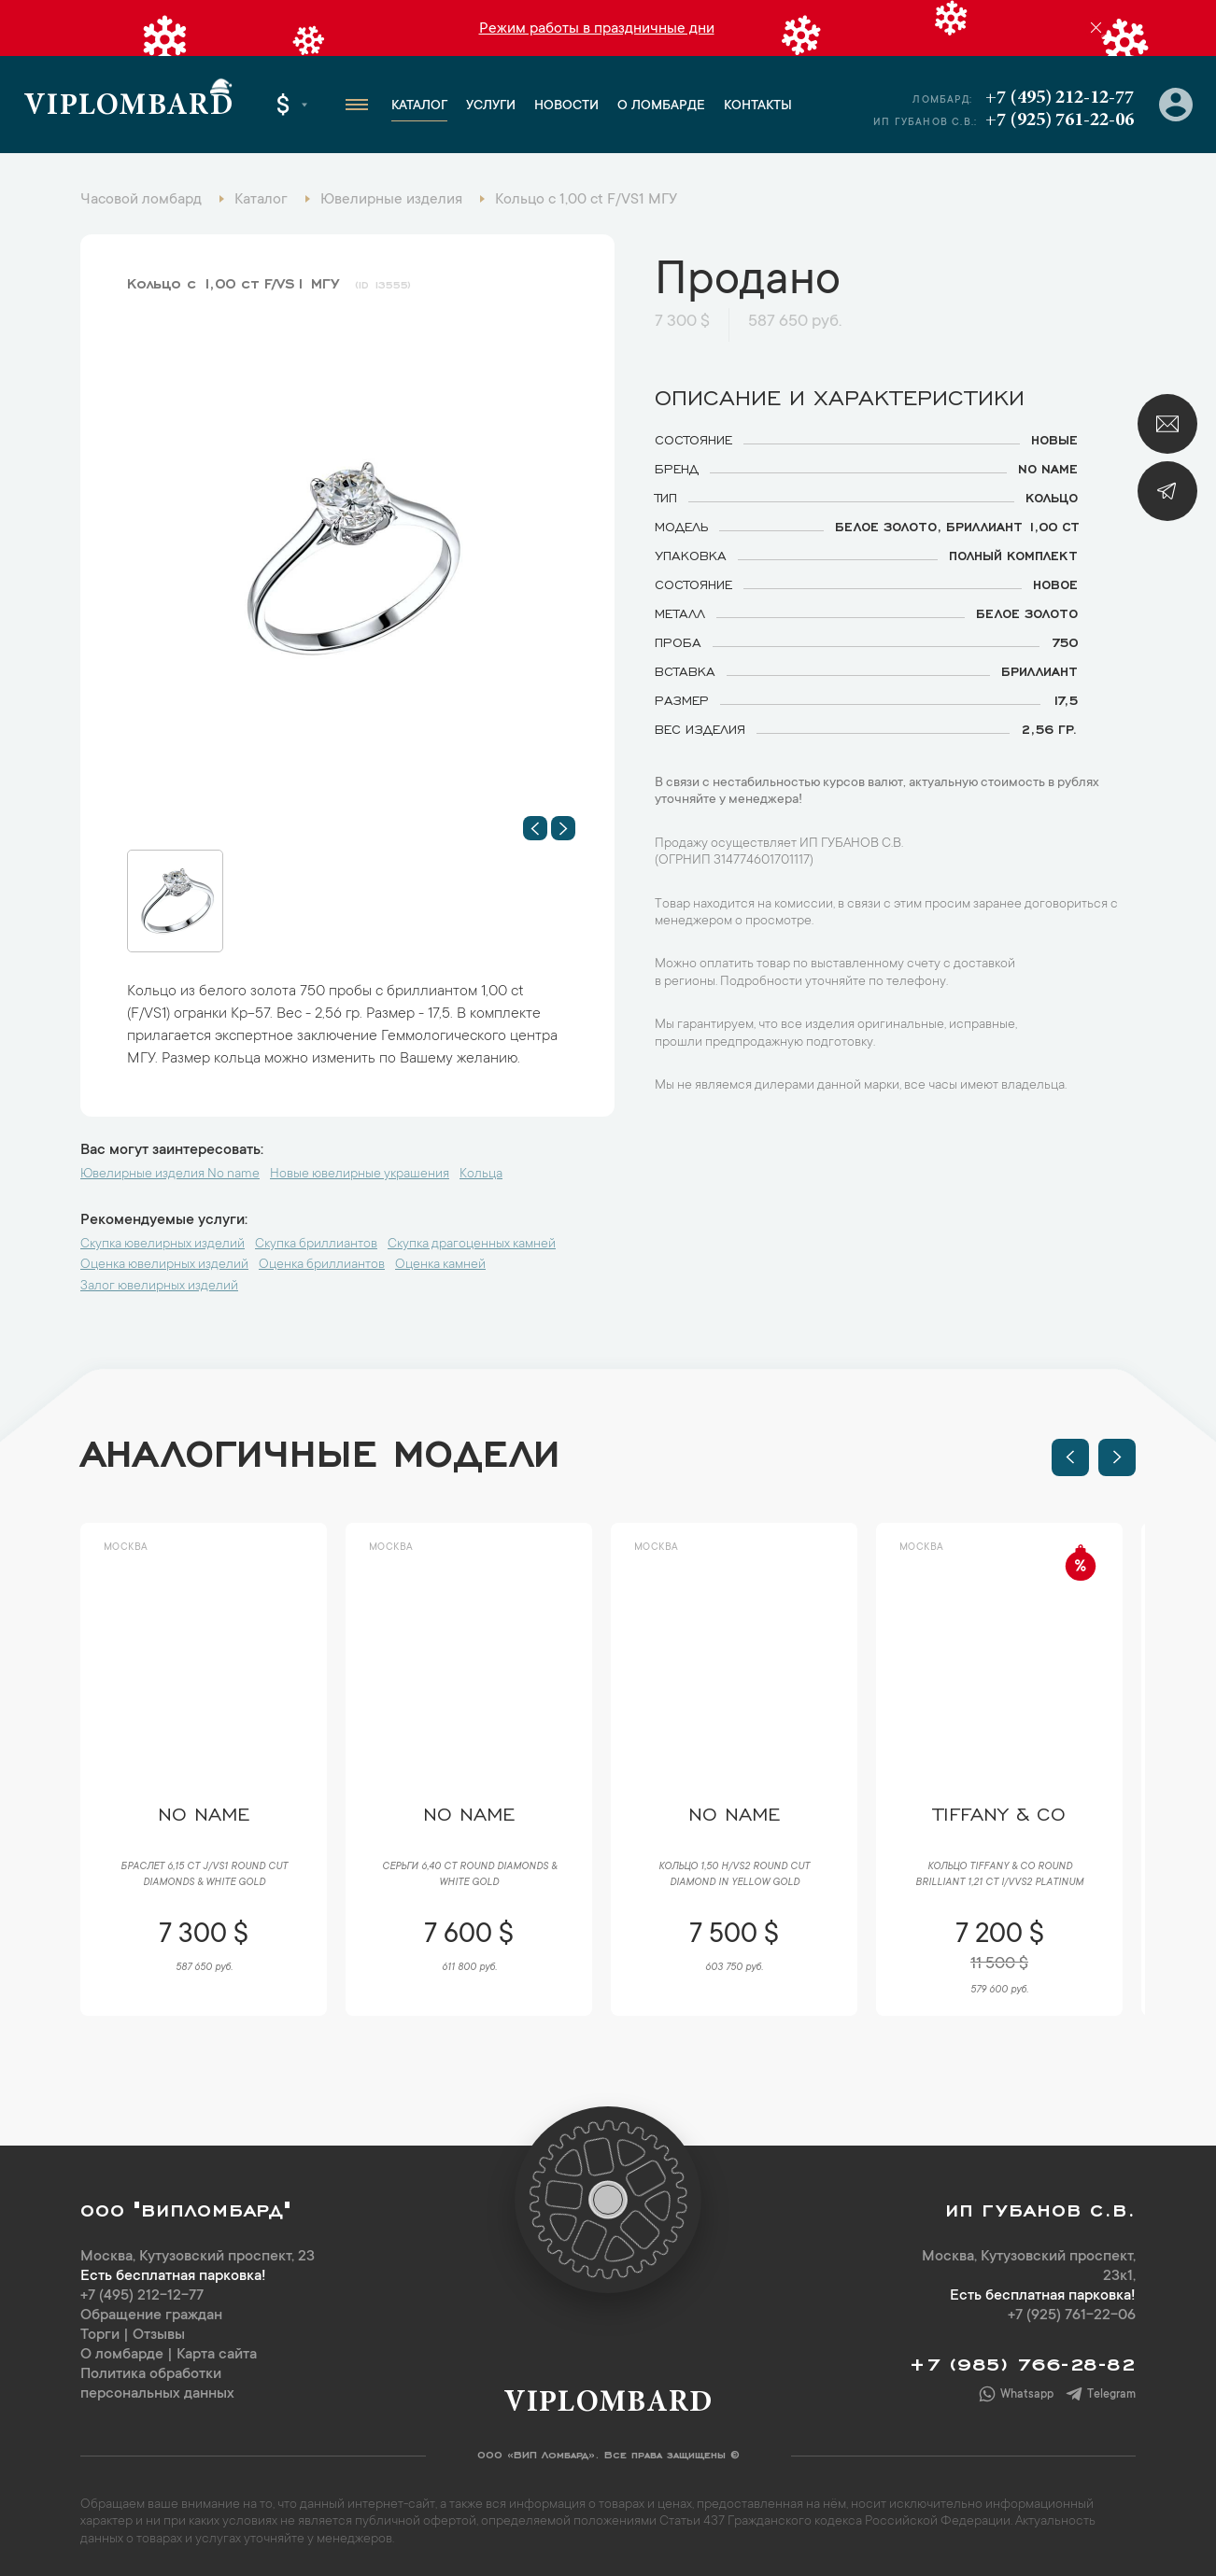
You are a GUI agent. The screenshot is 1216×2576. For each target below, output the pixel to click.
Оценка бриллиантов (322, 1265)
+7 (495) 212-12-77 (1059, 98)
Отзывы (159, 2335)
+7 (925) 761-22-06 (1059, 120)
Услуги (491, 106)
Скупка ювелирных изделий (162, 1244)
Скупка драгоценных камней (472, 1244)
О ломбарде (661, 106)
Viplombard (128, 107)
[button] (535, 828)
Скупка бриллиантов (316, 1244)
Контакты (758, 106)
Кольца (481, 1174)
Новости (566, 106)
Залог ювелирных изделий (159, 1286)
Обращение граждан (151, 2315)
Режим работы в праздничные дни (596, 29)
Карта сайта (217, 2354)
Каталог (419, 106)
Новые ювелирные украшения (359, 1174)
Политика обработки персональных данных (157, 2384)
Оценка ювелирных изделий (164, 1265)
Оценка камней (440, 1265)
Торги (100, 2335)
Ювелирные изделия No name (170, 1174)
